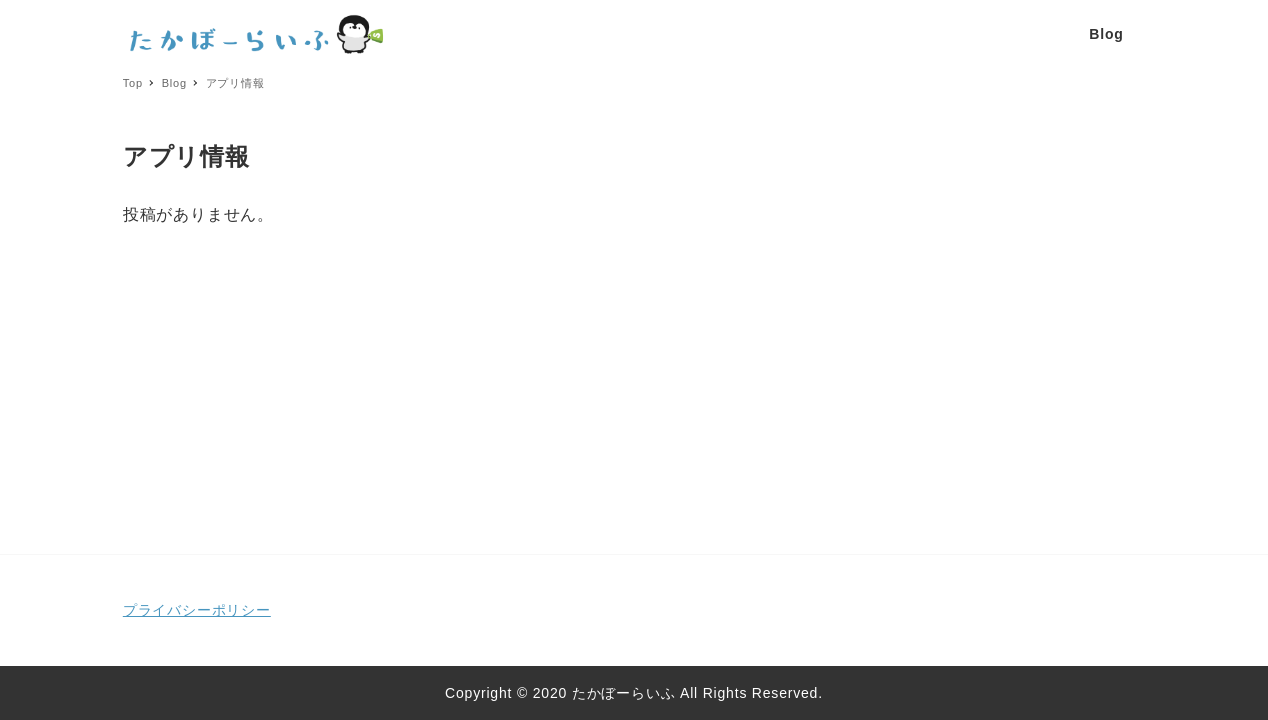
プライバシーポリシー (197, 610)
